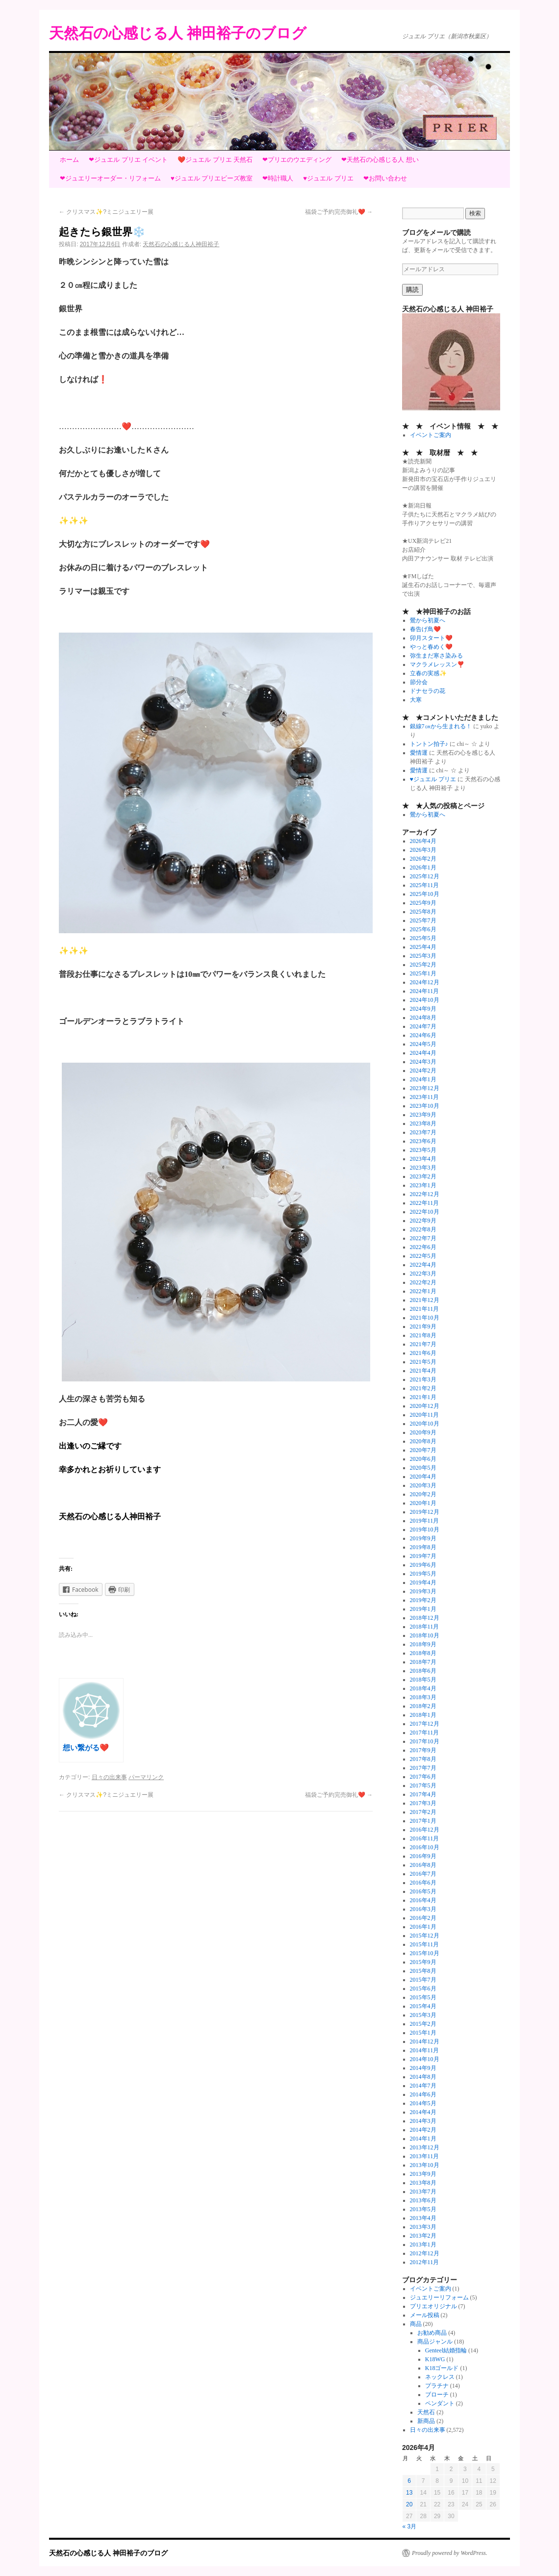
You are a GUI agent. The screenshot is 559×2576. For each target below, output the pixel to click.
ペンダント (440, 2403)
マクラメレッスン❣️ (437, 664)
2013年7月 (423, 2191)
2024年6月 (423, 1035)
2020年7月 (423, 1450)
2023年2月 (423, 1176)
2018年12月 (424, 1617)
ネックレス (440, 2376)
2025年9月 (423, 902)
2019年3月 (423, 1591)
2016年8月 (423, 1865)
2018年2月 (423, 1706)
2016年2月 (423, 1917)
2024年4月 (423, 1052)
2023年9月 (423, 1114)
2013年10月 (424, 2165)
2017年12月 (424, 1723)
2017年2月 (423, 1812)
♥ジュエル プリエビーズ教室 (212, 178)
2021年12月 (424, 1300)
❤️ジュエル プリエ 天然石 (215, 159)
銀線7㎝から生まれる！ (441, 726)
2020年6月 (423, 1458)
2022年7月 (423, 1238)
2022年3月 (423, 1273)
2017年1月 (423, 1820)
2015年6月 (423, 1988)
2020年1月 (423, 1503)
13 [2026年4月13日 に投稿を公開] (409, 2492)
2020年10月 (424, 1423)
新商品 (426, 2421)
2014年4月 (423, 2112)
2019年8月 (423, 1547)
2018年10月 (424, 1635)
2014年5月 (423, 2103)
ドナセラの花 (427, 691)
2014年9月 (423, 2068)
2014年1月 (423, 2138)
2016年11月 (424, 1838)
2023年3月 (423, 1167)
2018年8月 (423, 1653)
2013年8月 (423, 2182)
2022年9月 (423, 1220)
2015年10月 (424, 1953)
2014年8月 (423, 2076)
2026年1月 (423, 867)
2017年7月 (423, 1767)
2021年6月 (423, 1353)
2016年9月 (423, 1856)
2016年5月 (423, 1891)
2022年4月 (423, 1264)
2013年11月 (424, 2156)
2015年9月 (423, 1962)
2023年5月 (423, 1150)
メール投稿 (424, 2315)
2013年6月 (423, 2200)
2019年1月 (423, 1609)
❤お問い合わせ (385, 178)
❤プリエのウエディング (296, 159)
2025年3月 (423, 955)
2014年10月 (424, 2059)
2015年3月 (423, 2015)
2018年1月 (423, 1714)
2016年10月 (424, 1847)
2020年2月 (423, 1494)
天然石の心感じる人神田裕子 (181, 244)
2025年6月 (423, 929)
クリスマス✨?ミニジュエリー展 (106, 211)
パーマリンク (146, 1777)
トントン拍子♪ (429, 743)
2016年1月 (423, 1926)
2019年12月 (424, 1511)
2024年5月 (423, 1044)
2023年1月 (423, 1185)
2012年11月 (424, 2262)
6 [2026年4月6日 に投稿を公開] (409, 2480)
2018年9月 (423, 1644)
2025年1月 (423, 973)
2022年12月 (424, 1194)
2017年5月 (423, 1785)
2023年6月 (423, 1141)
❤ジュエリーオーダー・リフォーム (110, 178)
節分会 (419, 682)
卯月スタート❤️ (431, 638)
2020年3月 (423, 1485)
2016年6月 (423, 1882)
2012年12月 (424, 2253)
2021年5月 (423, 1361)
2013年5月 (423, 2209)
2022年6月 (423, 1247)
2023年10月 (424, 1105)
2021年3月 (423, 1379)
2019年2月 (423, 1600)
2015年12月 (424, 1935)
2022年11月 (424, 1202)
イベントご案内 (430, 435)
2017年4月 (423, 1794)
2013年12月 (424, 2147)
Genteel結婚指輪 (446, 2350)
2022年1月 (423, 1291)
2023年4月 (423, 1158)
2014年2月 (423, 2129)
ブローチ (437, 2394)
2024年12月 (424, 982)
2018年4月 (423, 1688)
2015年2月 (423, 2023)
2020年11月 (424, 1414)
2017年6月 (423, 1776)
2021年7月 (423, 1344)
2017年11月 (424, 1732)
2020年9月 (423, 1432)
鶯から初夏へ (427, 620)
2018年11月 (424, 1626)
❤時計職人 (277, 178)
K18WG (435, 2359)
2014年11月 (424, 2050)
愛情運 (419, 752)
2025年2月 (423, 964)
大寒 (416, 699)
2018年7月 (423, 1661)
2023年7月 (423, 1132)
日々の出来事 (109, 1777)
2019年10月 (424, 1529)
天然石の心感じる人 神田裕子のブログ (177, 33)
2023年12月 (424, 1088)
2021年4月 (423, 1370)
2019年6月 (423, 1564)
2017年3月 (423, 1803)
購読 (412, 289)
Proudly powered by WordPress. (449, 2553)
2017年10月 (424, 1741)
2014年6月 (423, 2094)
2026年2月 (423, 858)
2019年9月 (423, 1538)
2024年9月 (423, 1008)
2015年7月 (423, 1979)
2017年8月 (423, 1759)
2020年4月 (423, 1476)
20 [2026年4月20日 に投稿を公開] (409, 2504)
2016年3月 (423, 1909)
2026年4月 (423, 841)
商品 (416, 2324)
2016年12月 (424, 1829)
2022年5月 (423, 1255)
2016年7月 (423, 1873)
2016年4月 (423, 1900)
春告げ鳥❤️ (425, 629)
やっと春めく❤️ (431, 646)
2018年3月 (423, 1697)
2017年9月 (423, 1750)
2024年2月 (423, 1070)
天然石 (426, 2412)
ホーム (69, 159)
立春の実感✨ (428, 673)
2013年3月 (423, 2226)
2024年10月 (424, 999)
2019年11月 (424, 1520)
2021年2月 (423, 1388)
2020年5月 (423, 1467)
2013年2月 (423, 2235)
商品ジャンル (435, 2341)
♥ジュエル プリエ (328, 178)
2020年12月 (424, 1406)
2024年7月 (423, 1026)
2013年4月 (423, 2218)
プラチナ (437, 2385)
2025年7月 (423, 920)
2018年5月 (423, 1679)
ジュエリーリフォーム (439, 2297)
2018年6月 (423, 1670)
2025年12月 (424, 876)
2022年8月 (423, 1229)
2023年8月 (423, 1123)
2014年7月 (423, 2085)
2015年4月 (423, 2006)
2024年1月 (423, 1079)
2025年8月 (423, 911)
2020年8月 (423, 1441)
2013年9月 (423, 2173)
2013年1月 (423, 2244)
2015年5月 (423, 1997)
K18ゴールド (442, 2368)
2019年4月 (423, 1582)
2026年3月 (423, 849)
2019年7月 (423, 1556)
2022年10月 (424, 1211)
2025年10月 (424, 894)
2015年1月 (423, 2032)
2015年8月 (423, 1970)
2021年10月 (424, 1317)
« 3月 (410, 2526)
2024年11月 (424, 991)
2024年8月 (423, 1017)
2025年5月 (423, 938)
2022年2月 (423, 1282)
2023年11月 (424, 1097)
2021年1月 (423, 1397)
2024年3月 (423, 1061)
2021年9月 (423, 1326)
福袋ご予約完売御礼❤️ (339, 211)
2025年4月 (423, 947)
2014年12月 (424, 2041)
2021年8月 (423, 1335)
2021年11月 (424, 1308)
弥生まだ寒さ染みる (436, 655)
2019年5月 (423, 1573)
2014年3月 (423, 2120)
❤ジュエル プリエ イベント (128, 159)
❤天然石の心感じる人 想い (380, 159)
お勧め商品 (432, 2332)
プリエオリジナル (433, 2306)
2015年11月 (424, 1944)
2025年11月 (424, 885)
